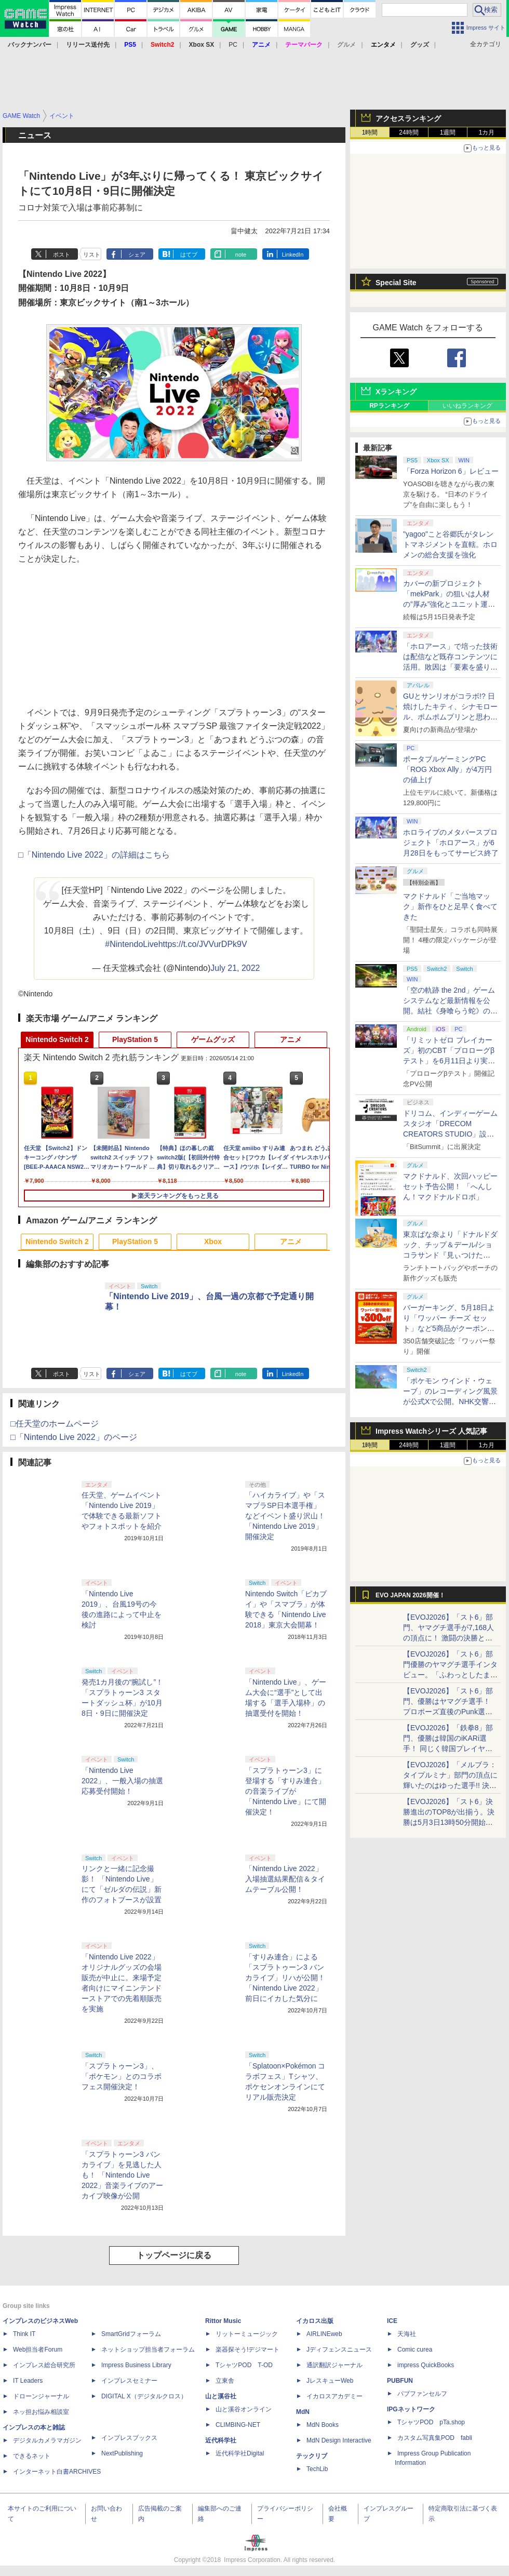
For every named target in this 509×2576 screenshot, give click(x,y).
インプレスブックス (129, 2437)
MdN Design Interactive (338, 2440)
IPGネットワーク (411, 2409)
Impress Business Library (136, 2365)
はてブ (188, 254)
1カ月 (487, 132)
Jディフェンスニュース (339, 2349)
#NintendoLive (131, 944)
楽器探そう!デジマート (247, 2349)
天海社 (406, 2334)
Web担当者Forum (37, 2349)
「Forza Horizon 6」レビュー (451, 471)
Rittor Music (223, 2321)
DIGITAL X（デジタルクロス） (144, 2396)
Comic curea (414, 2349)
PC (233, 44)
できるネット (31, 2456)
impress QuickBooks (425, 2365)
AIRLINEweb (324, 2334)
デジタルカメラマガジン (47, 2440)
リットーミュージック (247, 2334)
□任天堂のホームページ (54, 1423)
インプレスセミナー (129, 2380)
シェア (136, 254)
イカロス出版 (314, 2321)
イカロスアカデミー (334, 2396)
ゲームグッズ (213, 1039)
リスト (91, 254)
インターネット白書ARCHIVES (57, 2471)
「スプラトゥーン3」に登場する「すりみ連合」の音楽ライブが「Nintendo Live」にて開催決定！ (285, 1791)
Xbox (213, 1241)
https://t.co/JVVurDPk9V (202, 944)
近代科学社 (220, 2440)
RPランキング (389, 405)
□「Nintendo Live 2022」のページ (73, 1437)
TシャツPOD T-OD (244, 2365)
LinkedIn (293, 254)
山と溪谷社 (220, 2396)
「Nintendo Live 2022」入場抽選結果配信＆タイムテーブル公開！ (285, 1878)
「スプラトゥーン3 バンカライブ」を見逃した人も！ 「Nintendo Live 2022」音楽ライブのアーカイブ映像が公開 (122, 2175)
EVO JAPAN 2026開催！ (410, 1595)
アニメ (291, 1039)
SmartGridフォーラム (131, 2334)
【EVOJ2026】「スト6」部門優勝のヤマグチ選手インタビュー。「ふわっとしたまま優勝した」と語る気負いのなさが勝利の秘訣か (450, 1675)
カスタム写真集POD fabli (434, 2437)
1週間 (448, 132)
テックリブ (311, 2456)
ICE (392, 2321)
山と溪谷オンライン (244, 2409)
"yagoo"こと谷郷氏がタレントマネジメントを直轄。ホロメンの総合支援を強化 (450, 544)
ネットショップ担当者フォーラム (148, 2349)
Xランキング (396, 392)
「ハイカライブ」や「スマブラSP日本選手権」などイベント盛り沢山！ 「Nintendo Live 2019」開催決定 (285, 1516)
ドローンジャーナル (41, 2396)
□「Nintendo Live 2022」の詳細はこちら (94, 854)
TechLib (317, 2469)
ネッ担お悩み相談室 (41, 2411)
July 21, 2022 (235, 968)
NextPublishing (122, 2453)
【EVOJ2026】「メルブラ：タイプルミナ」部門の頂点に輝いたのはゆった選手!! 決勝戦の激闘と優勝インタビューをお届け (450, 1785)
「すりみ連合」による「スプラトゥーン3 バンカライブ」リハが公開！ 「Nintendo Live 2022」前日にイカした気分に (285, 1978)
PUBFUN (400, 2380)
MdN (303, 2411)
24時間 (408, 132)
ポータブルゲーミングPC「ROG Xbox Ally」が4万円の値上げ (447, 769)
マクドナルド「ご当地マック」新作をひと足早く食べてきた (450, 906)
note (240, 254)
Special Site (396, 282)
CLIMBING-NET (238, 2424)
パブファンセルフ (422, 2393)
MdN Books (322, 2424)
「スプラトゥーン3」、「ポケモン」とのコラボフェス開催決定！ (122, 2076)
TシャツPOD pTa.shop (431, 2422)
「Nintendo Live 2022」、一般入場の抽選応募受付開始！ (122, 1780)
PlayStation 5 (135, 1039)
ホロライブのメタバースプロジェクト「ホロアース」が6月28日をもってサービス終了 (451, 842)
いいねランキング (467, 405)
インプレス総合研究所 (44, 2365)
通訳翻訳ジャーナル (334, 2365)
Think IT (24, 2334)
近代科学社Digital (240, 2453)
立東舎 (225, 2380)
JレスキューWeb (329, 2380)
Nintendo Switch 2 (56, 1039)
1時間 (370, 132)
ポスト (61, 254)
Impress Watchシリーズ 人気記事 (431, 1431)
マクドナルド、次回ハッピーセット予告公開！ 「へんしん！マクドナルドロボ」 (450, 1186)
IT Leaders (28, 2380)
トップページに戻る (174, 2255)
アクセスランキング (408, 118)
